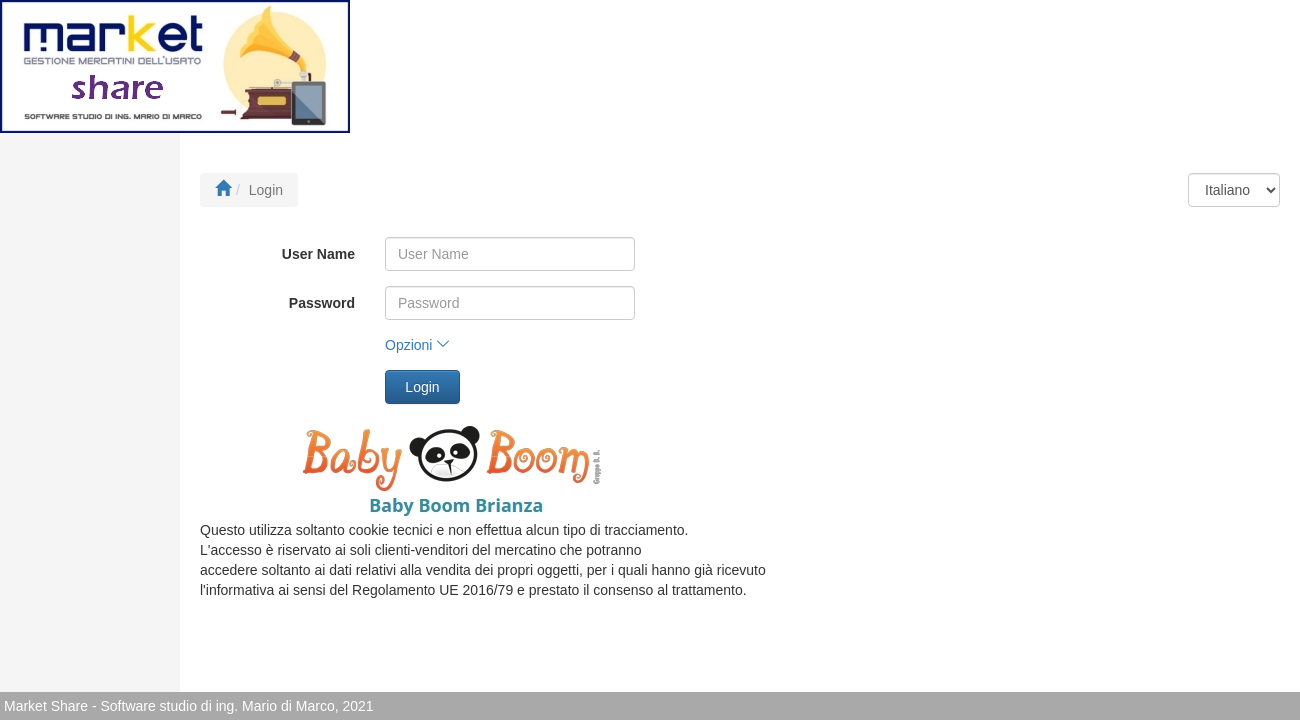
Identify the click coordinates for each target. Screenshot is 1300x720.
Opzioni (417, 345)
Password (322, 303)
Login (422, 387)
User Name (318, 254)
